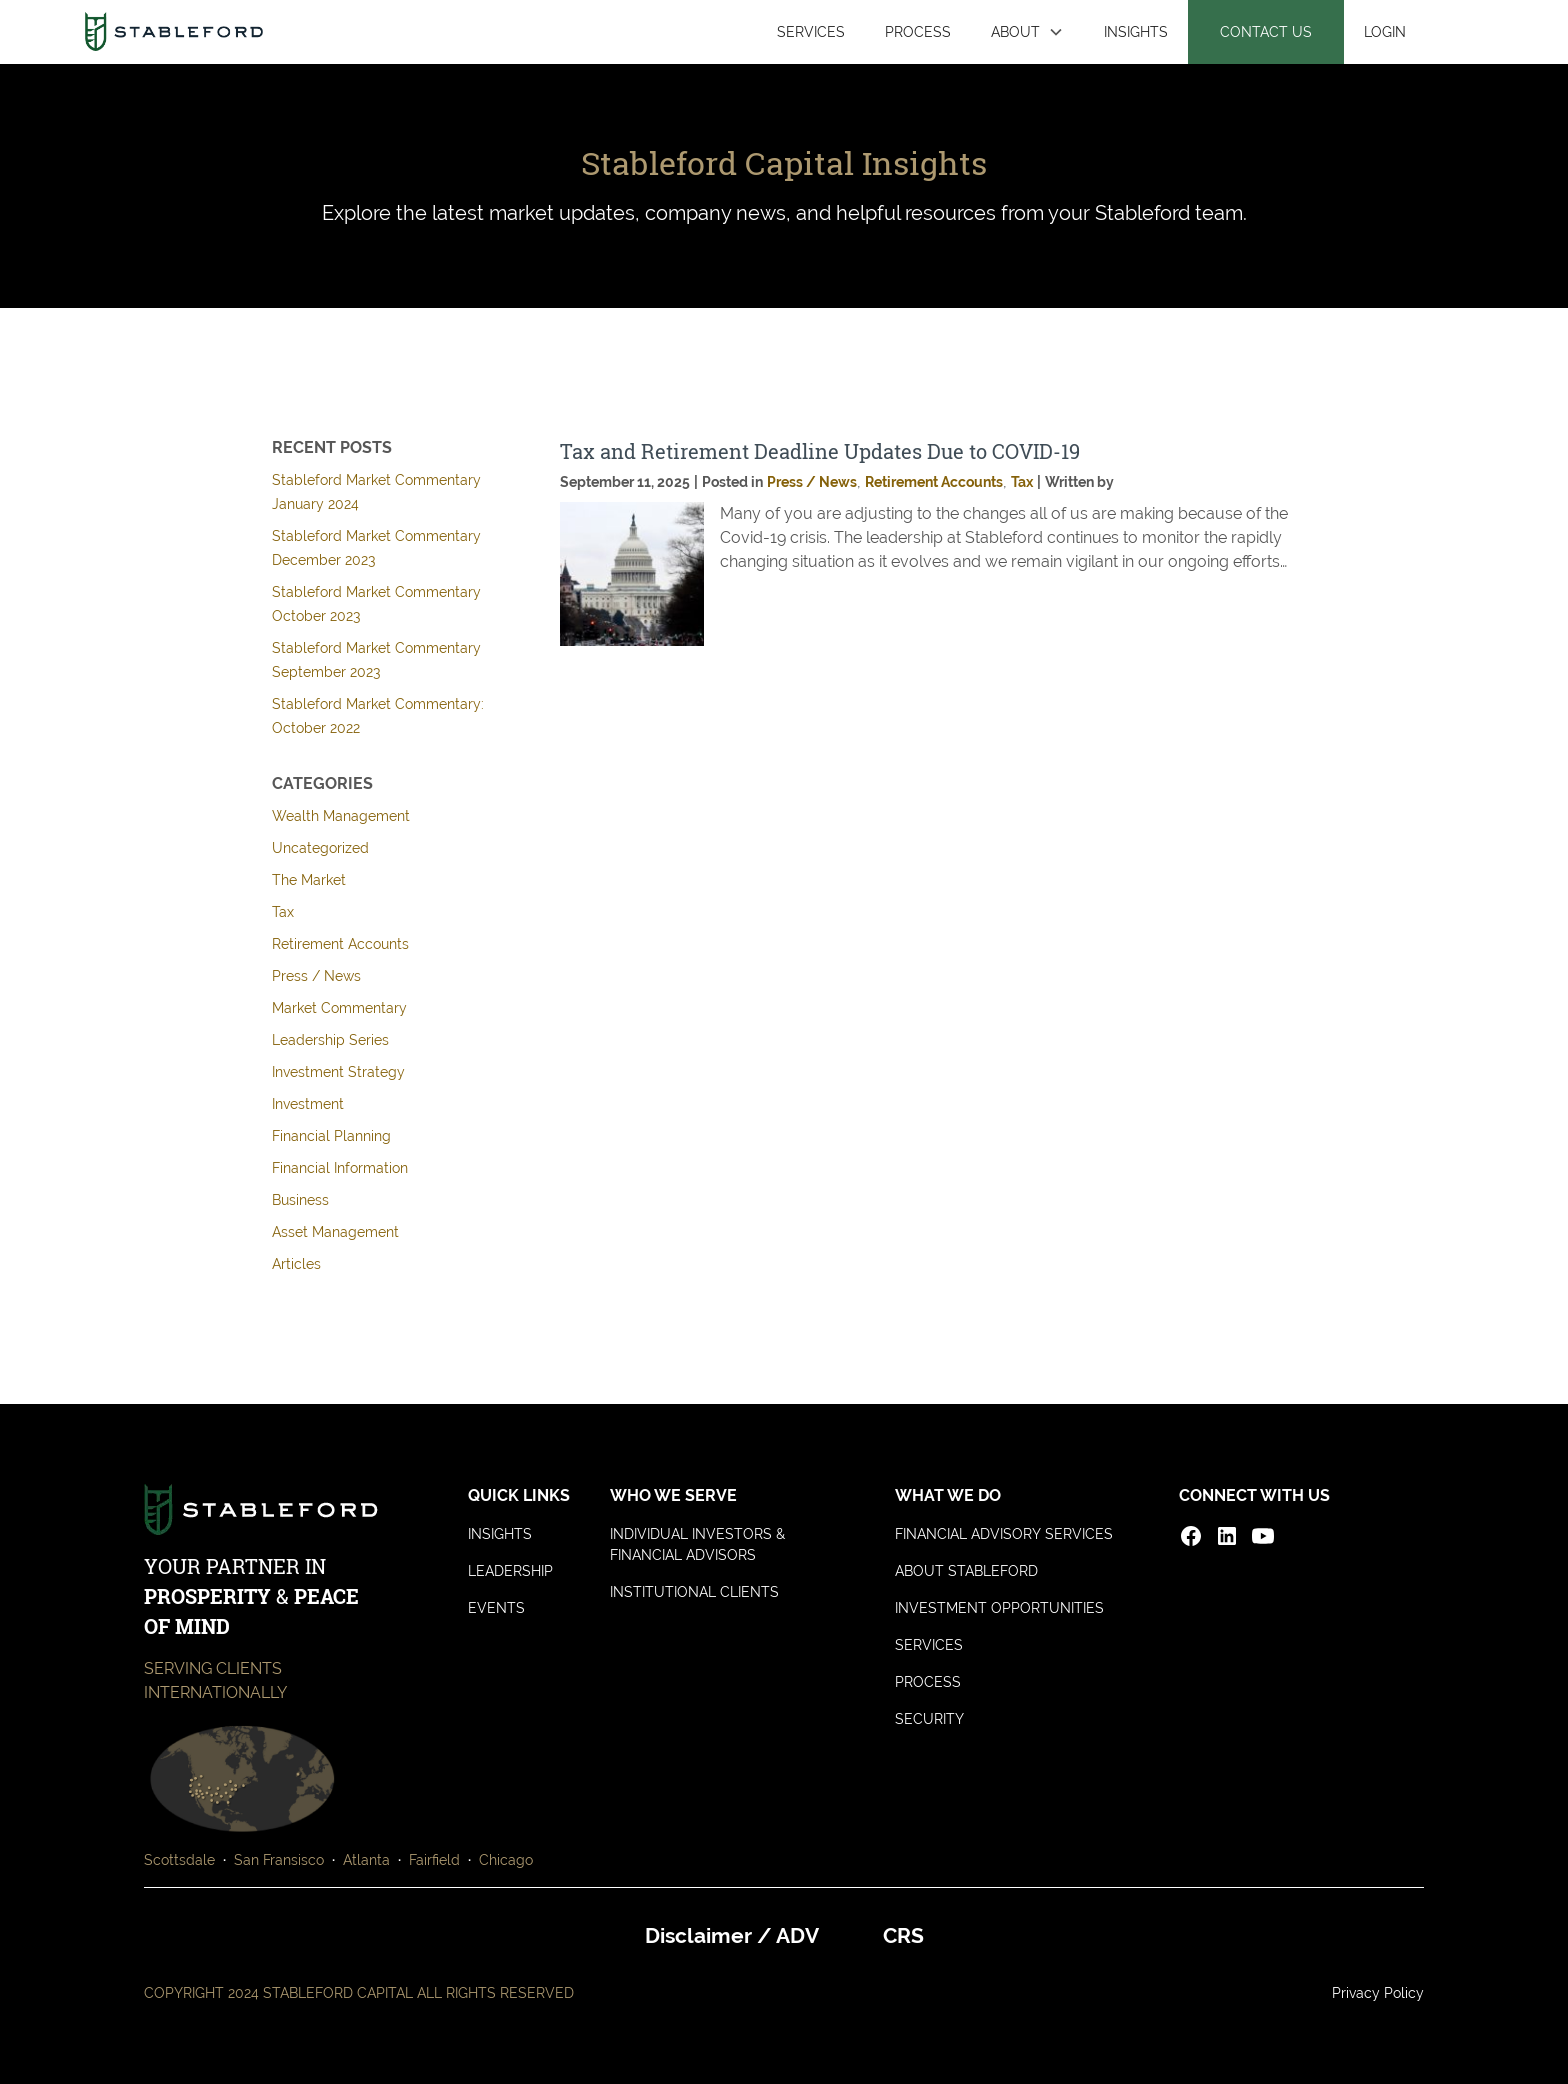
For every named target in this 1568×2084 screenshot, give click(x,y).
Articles (296, 1264)
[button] (1027, 32)
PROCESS (918, 31)
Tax (283, 912)
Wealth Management (341, 816)
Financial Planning (331, 1136)
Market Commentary (339, 1008)
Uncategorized (320, 848)
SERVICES (811, 31)
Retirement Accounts (340, 944)
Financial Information (340, 1168)
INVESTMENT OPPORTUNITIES (999, 1608)
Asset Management (335, 1232)
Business (300, 1200)
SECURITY (929, 1719)
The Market (309, 880)
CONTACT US (1266, 31)
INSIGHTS (1136, 31)
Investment (308, 1104)
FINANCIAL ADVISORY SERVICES (1004, 1534)
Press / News (316, 976)
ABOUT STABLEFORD (966, 1571)
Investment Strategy (338, 1072)
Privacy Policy (1378, 1993)
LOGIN (1385, 31)
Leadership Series (330, 1040)
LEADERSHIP (510, 1571)
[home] (173, 32)
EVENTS (496, 1608)
